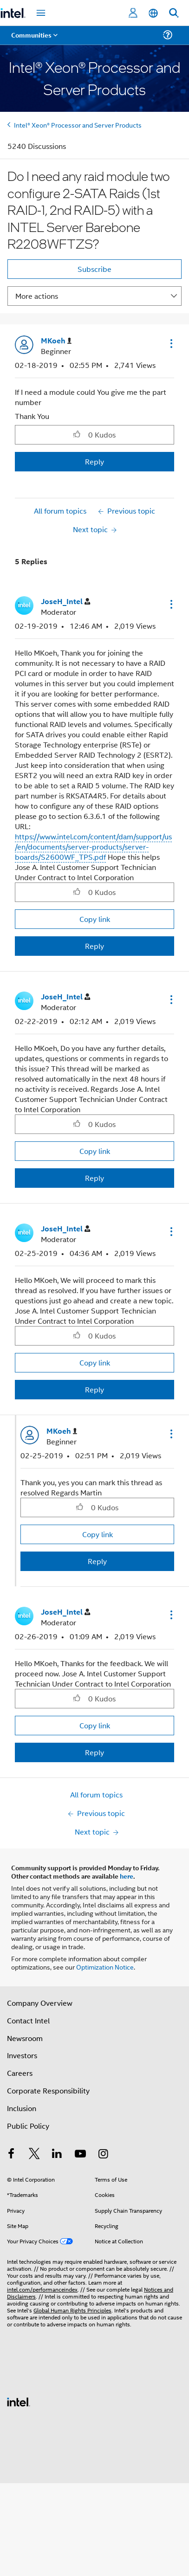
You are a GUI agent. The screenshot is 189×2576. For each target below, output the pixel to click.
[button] (170, 343)
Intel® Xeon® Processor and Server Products (78, 124)
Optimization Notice (105, 1966)
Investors (22, 2055)
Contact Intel (28, 2020)
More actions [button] (36, 295)
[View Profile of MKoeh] (56, 340)
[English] (153, 13)
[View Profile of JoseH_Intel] (65, 601)
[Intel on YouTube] (80, 2154)
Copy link (94, 919)
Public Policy (28, 2125)
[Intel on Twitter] (34, 2154)
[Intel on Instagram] (103, 2154)
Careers (20, 2072)
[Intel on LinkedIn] (57, 2154)
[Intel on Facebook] (11, 2154)
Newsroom (25, 2038)
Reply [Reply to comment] (94, 945)
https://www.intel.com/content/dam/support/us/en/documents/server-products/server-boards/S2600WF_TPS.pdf (93, 846)
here (126, 1876)
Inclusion (21, 2108)
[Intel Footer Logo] (18, 2401)
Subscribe (94, 269)
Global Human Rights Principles (72, 2310)
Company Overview (39, 2002)
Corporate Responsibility (48, 2090)
